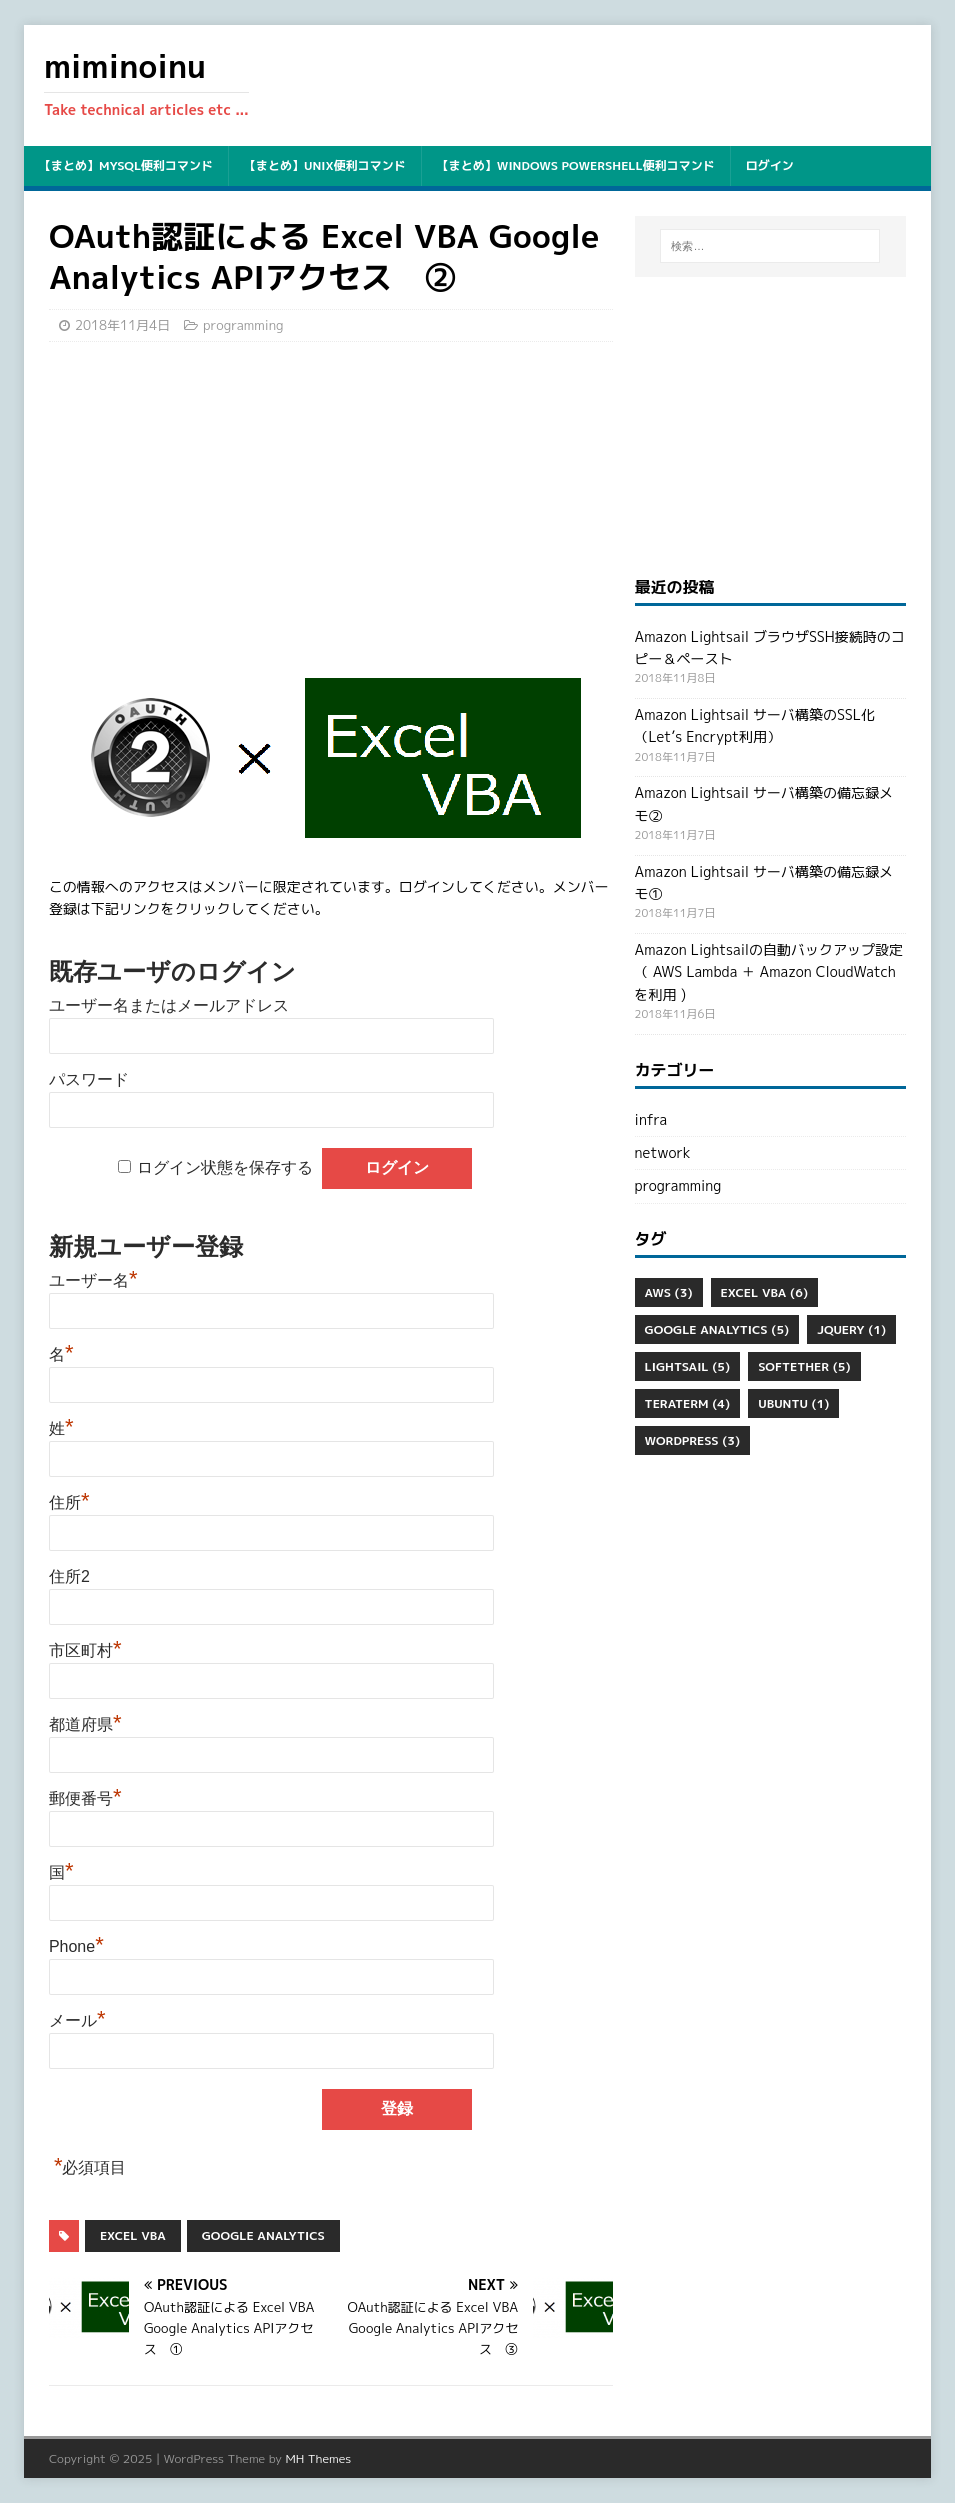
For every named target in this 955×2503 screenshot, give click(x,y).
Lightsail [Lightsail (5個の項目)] (688, 1366)
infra (651, 1119)
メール (77, 2020)
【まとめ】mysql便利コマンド (126, 165)
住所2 (69, 1576)
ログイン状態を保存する (225, 1167)
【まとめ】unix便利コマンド (325, 165)
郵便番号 (85, 1798)
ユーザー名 (93, 1280)
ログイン (770, 165)
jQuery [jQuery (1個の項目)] (851, 1329)
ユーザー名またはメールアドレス (169, 1005)
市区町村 (85, 1650)
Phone (76, 1946)
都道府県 (85, 1724)
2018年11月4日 (122, 325)
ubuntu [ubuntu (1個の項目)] (793, 1403)
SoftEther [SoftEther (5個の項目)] (804, 1366)
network (663, 1152)
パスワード (89, 1079)
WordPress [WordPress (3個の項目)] (693, 1440)
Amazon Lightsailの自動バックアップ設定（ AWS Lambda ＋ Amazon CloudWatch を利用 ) (769, 972)
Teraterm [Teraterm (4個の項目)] (688, 1403)
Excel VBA (133, 2235)
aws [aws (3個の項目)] (669, 1292)
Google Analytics (263, 2235)
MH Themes (318, 2458)
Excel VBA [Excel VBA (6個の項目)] (764, 1292)
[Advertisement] (331, 502)
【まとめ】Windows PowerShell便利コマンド (576, 165)
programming (243, 325)
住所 (69, 1502)
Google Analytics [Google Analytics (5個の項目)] (717, 1329)
